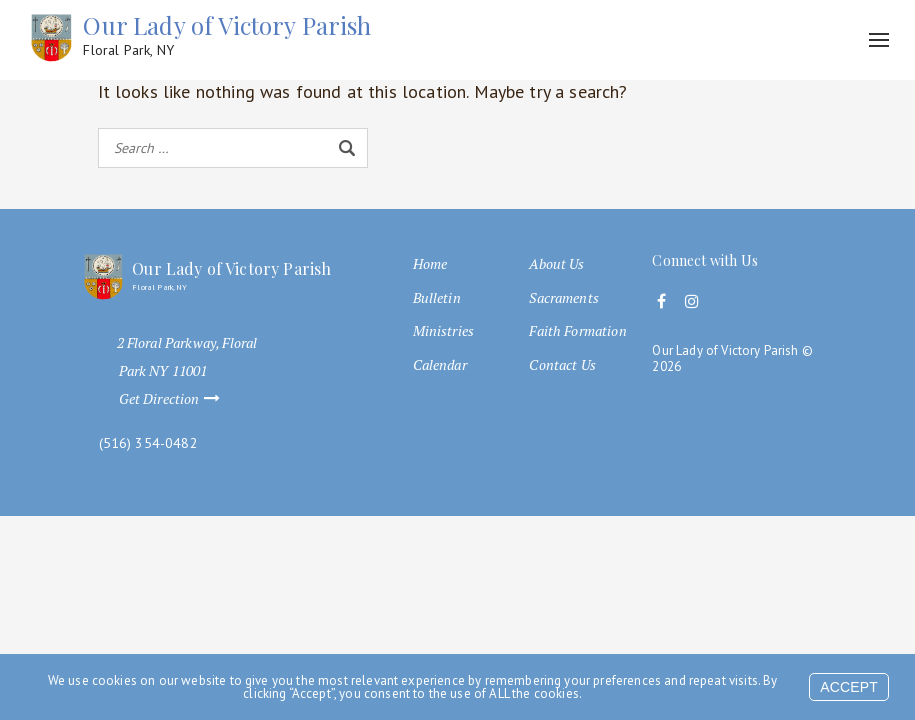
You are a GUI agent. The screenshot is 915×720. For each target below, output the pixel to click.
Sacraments (564, 298)
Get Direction (179, 399)
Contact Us (562, 365)
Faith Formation (577, 331)
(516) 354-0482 (148, 443)
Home (430, 264)
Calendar (440, 365)
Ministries (444, 331)
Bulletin (437, 298)
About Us (556, 264)
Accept (849, 687)
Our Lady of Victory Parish (227, 35)
